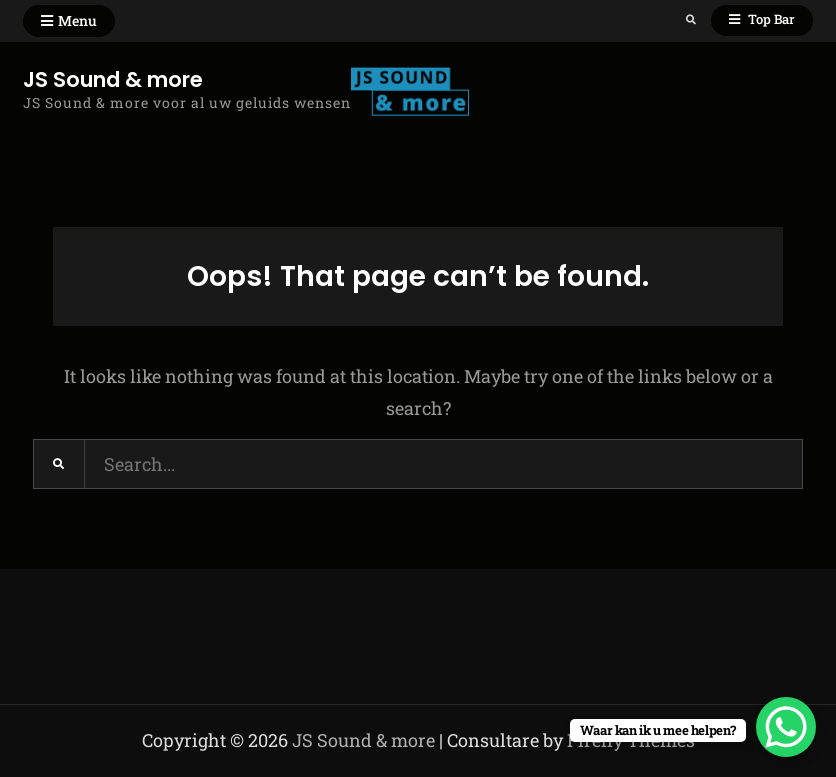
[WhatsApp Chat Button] (786, 727)
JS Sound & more (113, 79)
